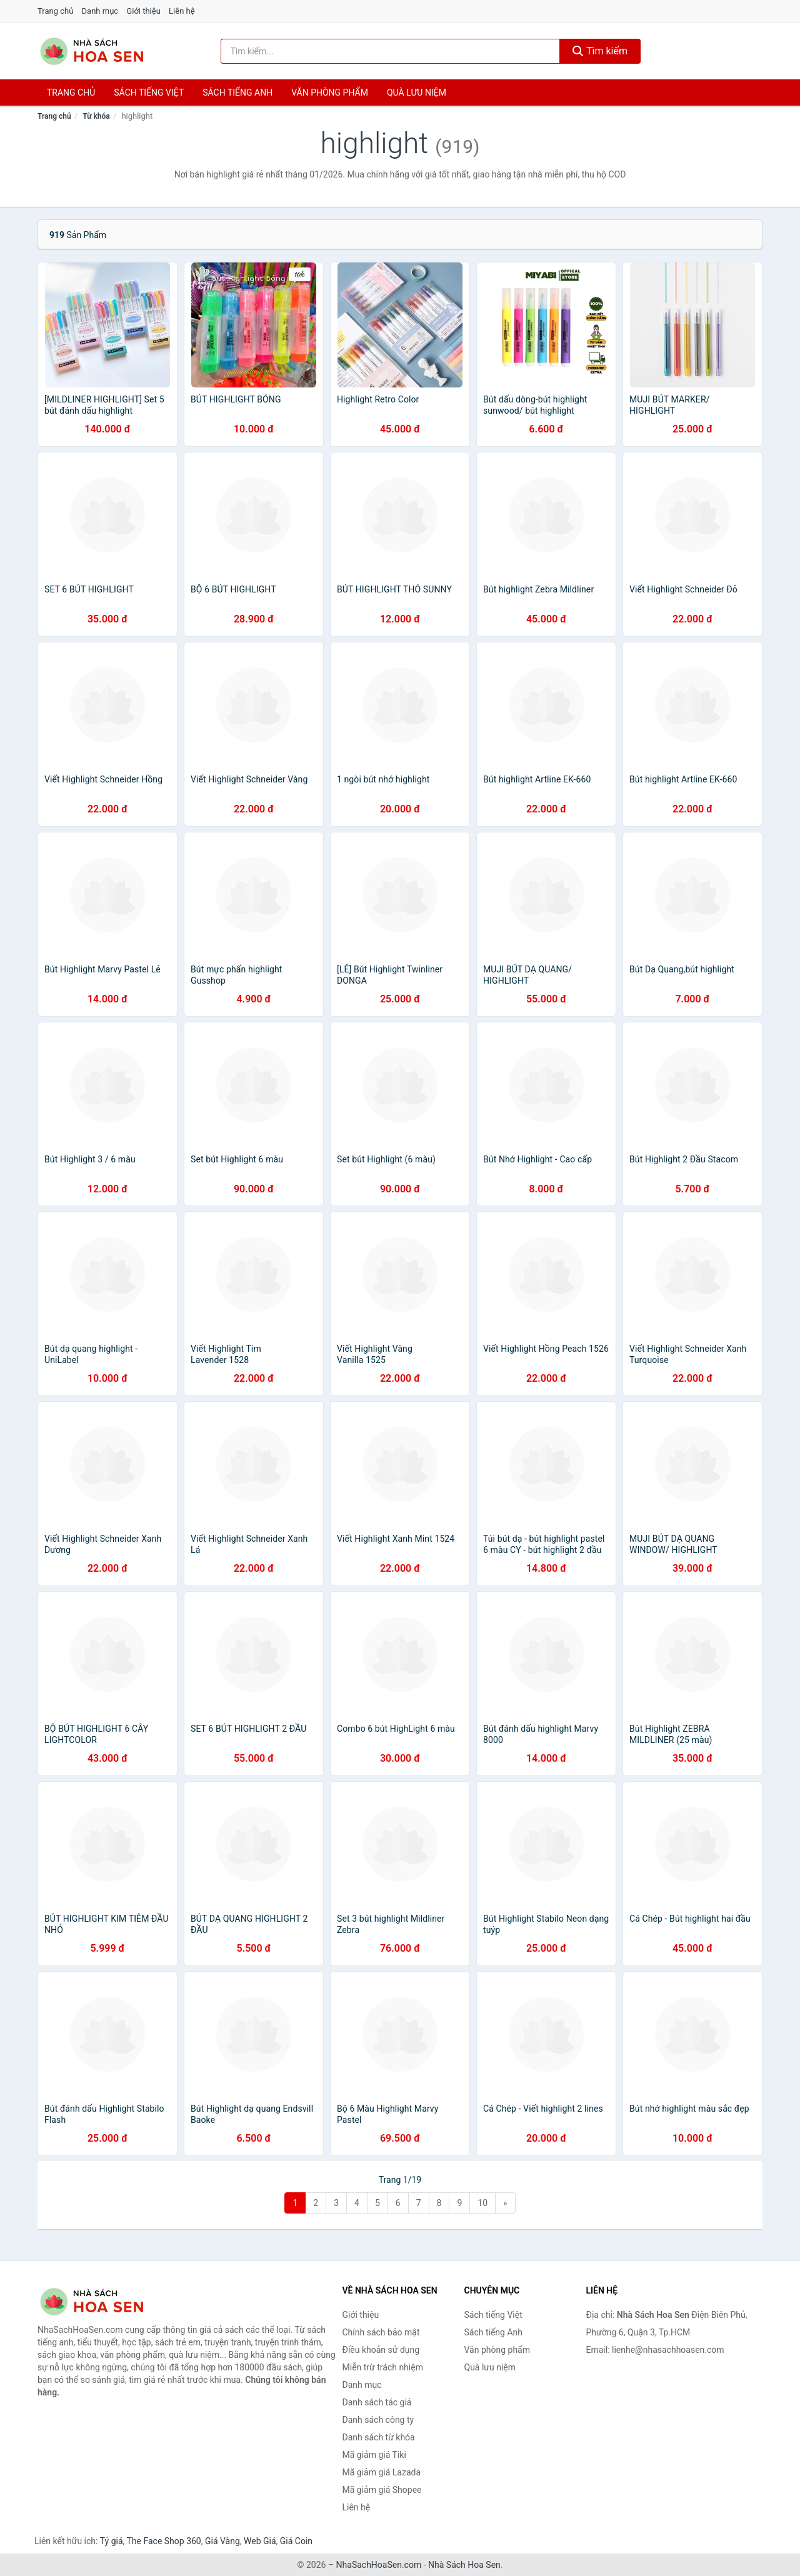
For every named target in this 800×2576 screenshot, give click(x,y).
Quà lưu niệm (416, 92)
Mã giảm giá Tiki (374, 2455)
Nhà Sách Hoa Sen (464, 2565)
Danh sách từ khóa (378, 2437)
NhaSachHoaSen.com (379, 2565)
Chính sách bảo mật (381, 2332)
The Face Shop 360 (163, 2541)
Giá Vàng (222, 2541)
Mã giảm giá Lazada (381, 2472)
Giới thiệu (143, 11)
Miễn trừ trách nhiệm (382, 2367)
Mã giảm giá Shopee (382, 2490)
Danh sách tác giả (377, 2402)
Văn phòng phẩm (329, 92)
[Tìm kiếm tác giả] (391, 51)
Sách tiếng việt (149, 92)
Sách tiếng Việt (493, 2315)
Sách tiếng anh (237, 92)
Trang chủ (55, 11)
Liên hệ (182, 11)
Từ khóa (95, 116)
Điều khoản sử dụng (381, 2350)
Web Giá (260, 2541)
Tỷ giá (111, 2541)
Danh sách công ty (378, 2420)
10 (483, 2203)
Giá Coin (296, 2541)
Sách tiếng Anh (493, 2332)
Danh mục (100, 11)
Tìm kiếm (600, 51)
